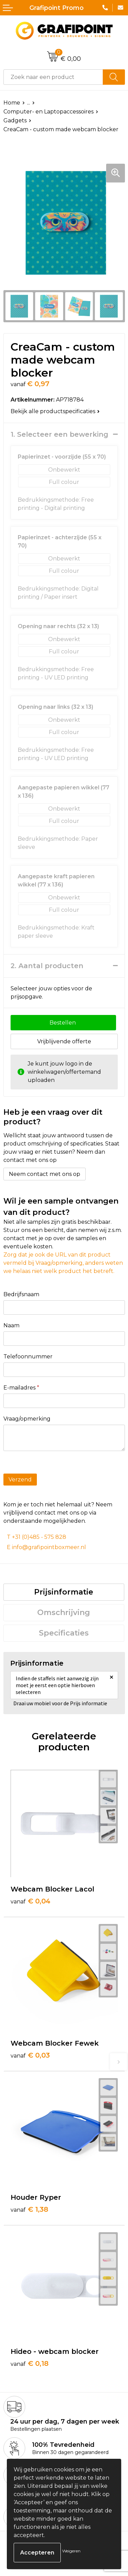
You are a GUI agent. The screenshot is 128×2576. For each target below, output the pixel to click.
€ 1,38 (29, 2209)
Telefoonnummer (28, 1356)
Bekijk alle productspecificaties (55, 411)
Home (11, 102)
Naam (11, 1325)
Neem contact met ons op (44, 1174)
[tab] (63, 1592)
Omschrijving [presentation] (63, 1612)
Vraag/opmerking (27, 1418)
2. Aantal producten (47, 966)
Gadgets (15, 120)
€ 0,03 (30, 2055)
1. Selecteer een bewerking (59, 434)
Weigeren (71, 2550)
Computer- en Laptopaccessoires (48, 111)
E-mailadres (21, 1387)
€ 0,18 (29, 2363)
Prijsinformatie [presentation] (63, 1592)
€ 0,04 (31, 1901)
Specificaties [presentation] (64, 1633)
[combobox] (53, 77)
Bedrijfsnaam (21, 1294)
